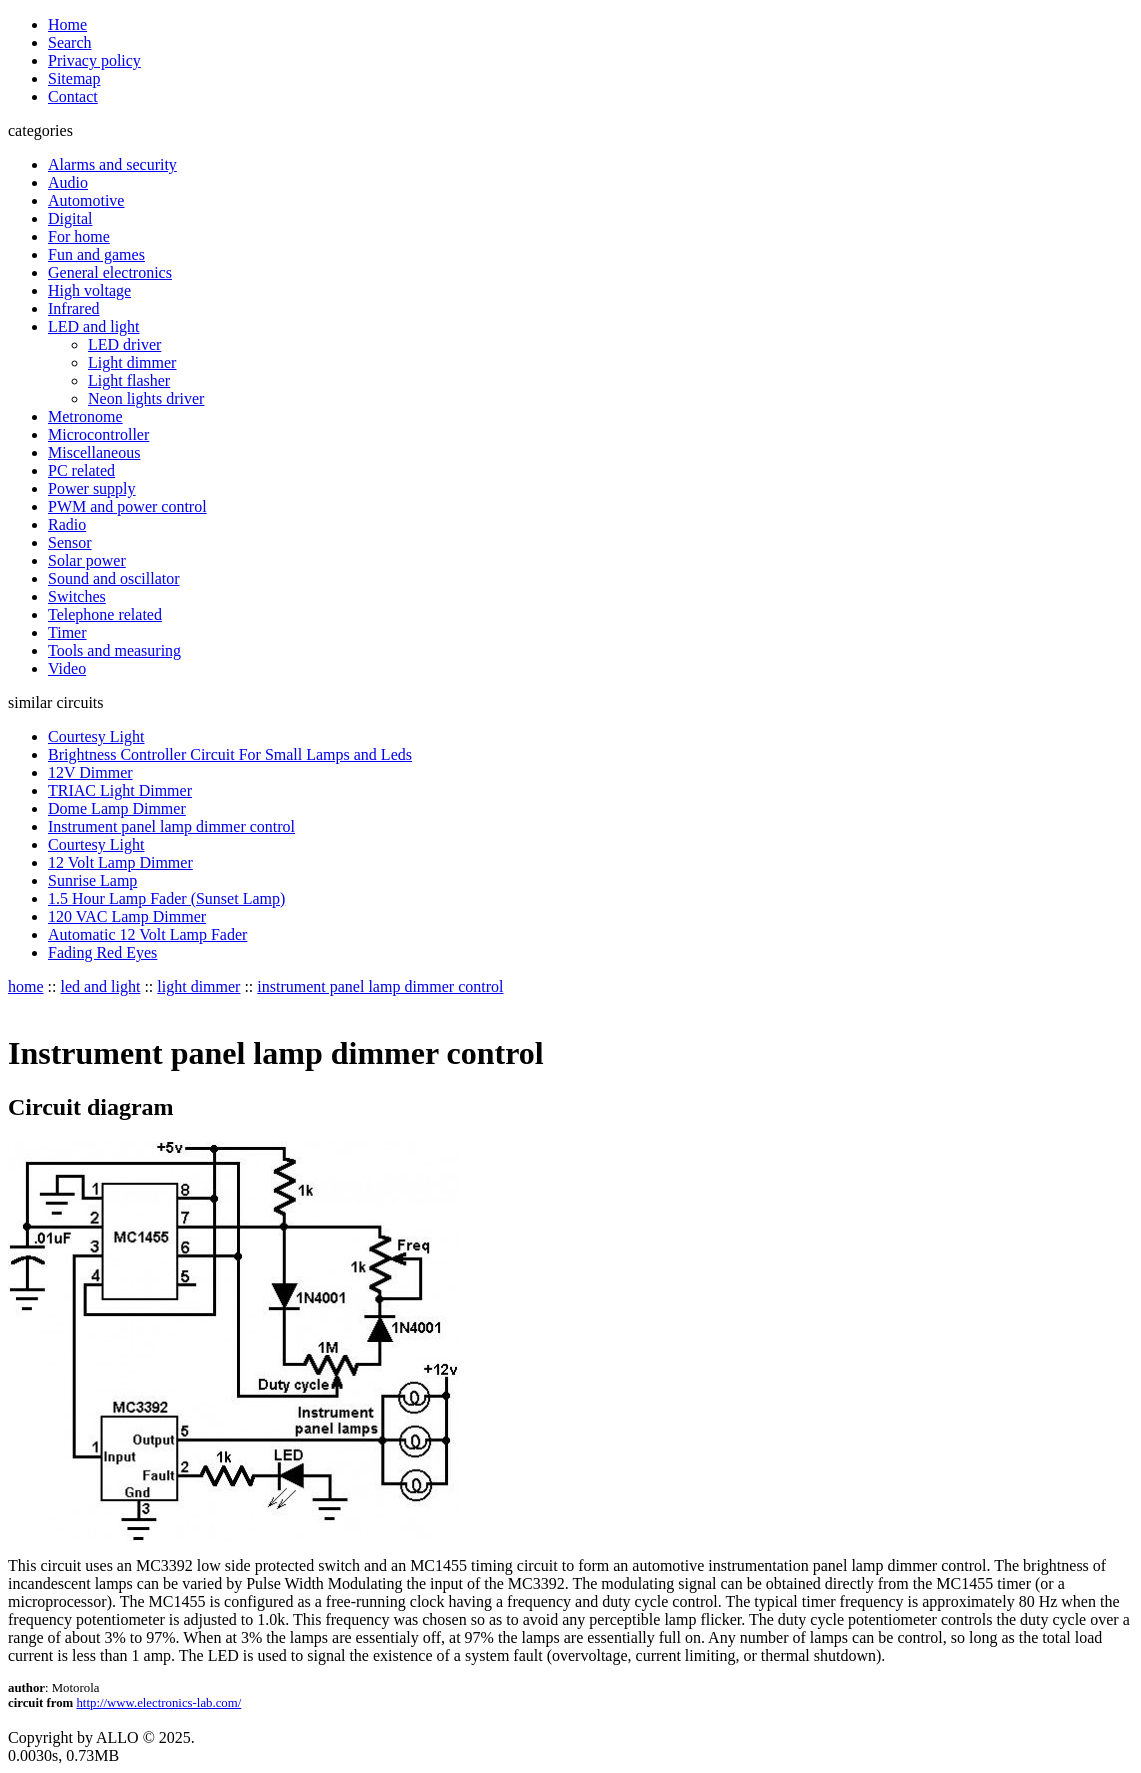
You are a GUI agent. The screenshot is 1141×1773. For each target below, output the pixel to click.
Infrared (74, 308)
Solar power (87, 560)
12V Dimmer (90, 772)
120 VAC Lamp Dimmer (127, 916)
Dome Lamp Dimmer (117, 808)
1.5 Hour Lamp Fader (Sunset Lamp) (166, 898)
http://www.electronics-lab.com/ (158, 1703)
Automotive (86, 200)
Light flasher (129, 380)
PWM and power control (127, 506)
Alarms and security (112, 164)
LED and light (94, 326)
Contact (73, 96)
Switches (77, 596)
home (26, 986)
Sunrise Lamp (92, 880)
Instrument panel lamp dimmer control (171, 826)
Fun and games (96, 254)
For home (79, 236)
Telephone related (105, 614)
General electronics (110, 272)
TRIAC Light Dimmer (120, 790)
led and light (100, 986)
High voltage (89, 290)
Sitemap (74, 78)
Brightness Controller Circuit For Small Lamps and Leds (230, 754)
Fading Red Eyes (102, 952)
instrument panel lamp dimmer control (380, 986)
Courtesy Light (96, 736)
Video (67, 668)
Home (67, 24)
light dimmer (198, 986)
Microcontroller (98, 434)
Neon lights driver (146, 398)
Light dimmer (132, 362)
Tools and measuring (114, 650)
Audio (68, 182)
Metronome (85, 416)
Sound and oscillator (114, 578)
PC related (81, 470)
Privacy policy (94, 60)
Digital (70, 218)
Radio (67, 524)
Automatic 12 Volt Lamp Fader (147, 934)
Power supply (92, 488)
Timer (67, 632)
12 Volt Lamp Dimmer (120, 862)
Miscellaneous (94, 452)
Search (70, 42)
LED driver (124, 344)
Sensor (70, 542)
